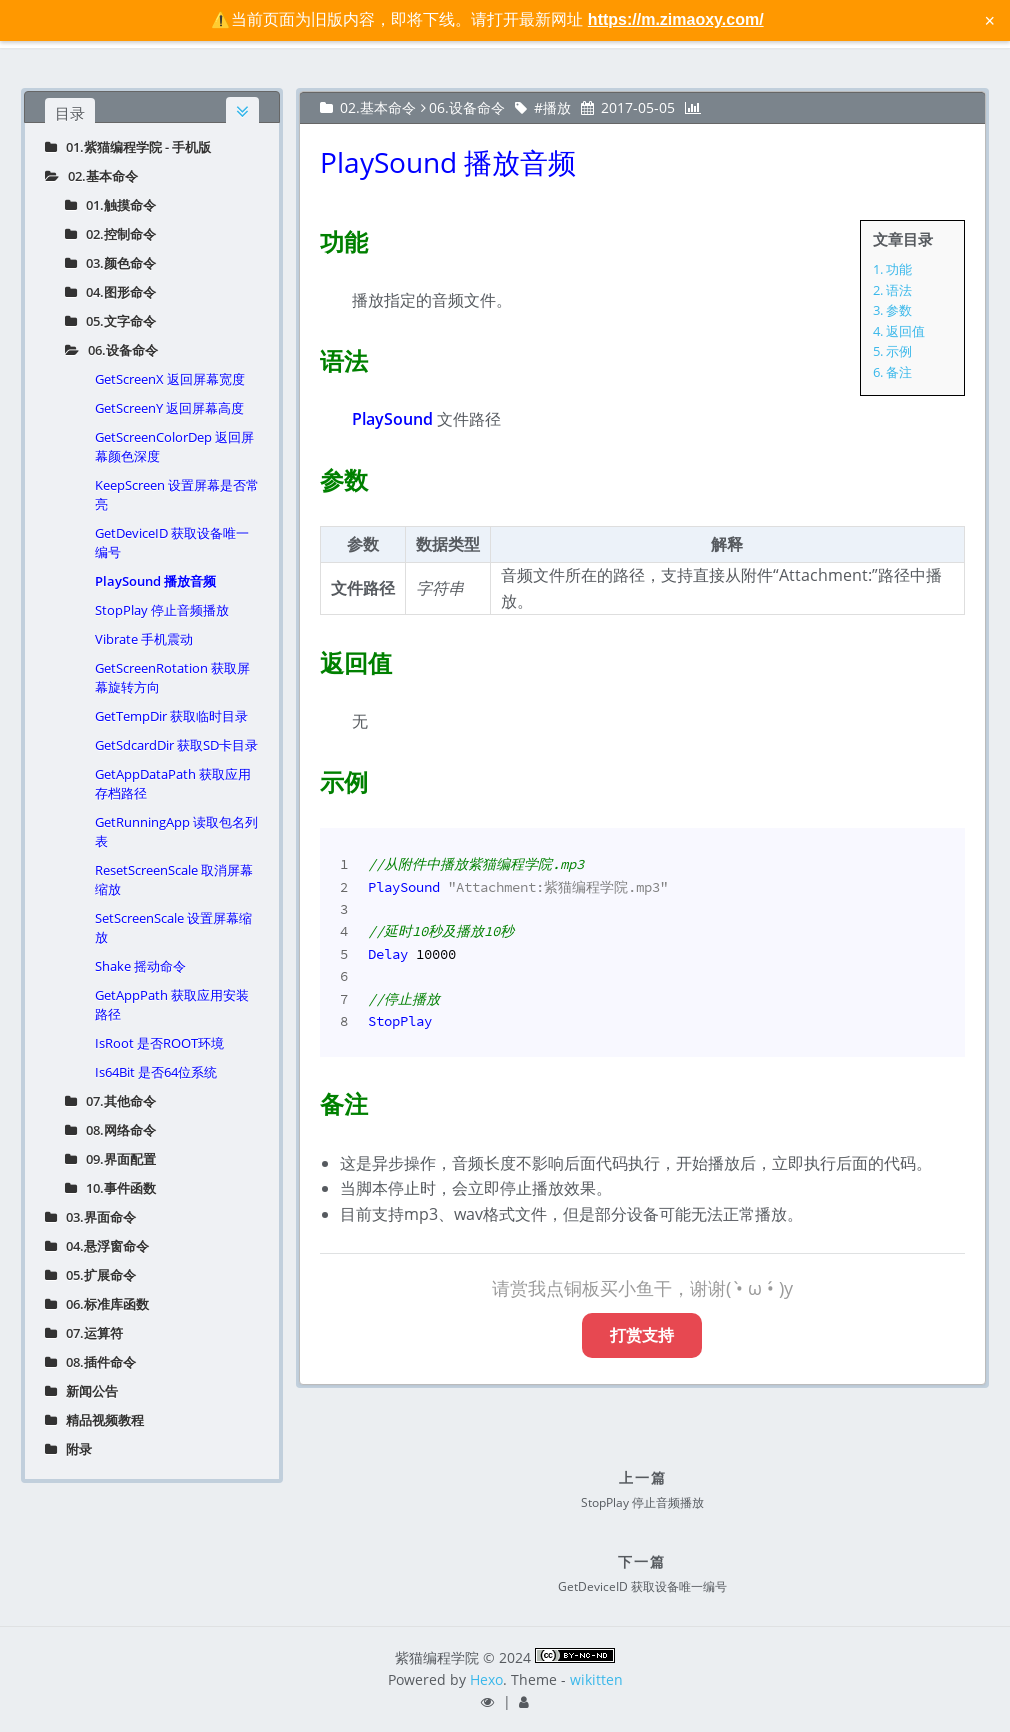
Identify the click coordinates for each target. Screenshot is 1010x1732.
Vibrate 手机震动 (144, 639)
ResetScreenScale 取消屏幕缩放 (174, 879)
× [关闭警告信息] (989, 20)
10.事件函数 (110, 1188)
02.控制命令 (110, 234)
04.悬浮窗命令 (97, 1246)
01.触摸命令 (110, 205)
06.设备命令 (111, 350)
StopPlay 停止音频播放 (162, 610)
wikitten (596, 1679)
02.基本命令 (91, 176)
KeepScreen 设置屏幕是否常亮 (177, 494)
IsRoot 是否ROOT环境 (159, 1043)
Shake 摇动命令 (140, 966)
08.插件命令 (90, 1362)
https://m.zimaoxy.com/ (676, 19)
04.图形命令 (110, 292)
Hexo (486, 1679)
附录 (68, 1449)
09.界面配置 (110, 1159)
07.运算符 (84, 1333)
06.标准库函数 (97, 1304)
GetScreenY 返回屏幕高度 (169, 408)
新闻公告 (81, 1391)
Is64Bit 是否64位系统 (156, 1072)
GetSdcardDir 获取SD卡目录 (176, 745)
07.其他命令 (110, 1101)
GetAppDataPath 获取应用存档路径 (173, 783)
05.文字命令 (110, 321)
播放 (557, 107)
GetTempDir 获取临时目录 (171, 716)
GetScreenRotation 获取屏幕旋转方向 (172, 677)
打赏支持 (642, 1335)
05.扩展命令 (90, 1275)
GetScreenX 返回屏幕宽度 (170, 379)
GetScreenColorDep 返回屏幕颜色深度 (174, 446)
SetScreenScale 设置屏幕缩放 (173, 927)
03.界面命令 (90, 1217)
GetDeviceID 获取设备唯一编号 (172, 542)
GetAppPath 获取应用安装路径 (172, 1004)
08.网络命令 (110, 1130)
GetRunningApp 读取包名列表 (176, 831)
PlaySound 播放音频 (155, 581)
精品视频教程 (94, 1420)
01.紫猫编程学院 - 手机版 (128, 147)
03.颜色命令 (110, 263)
